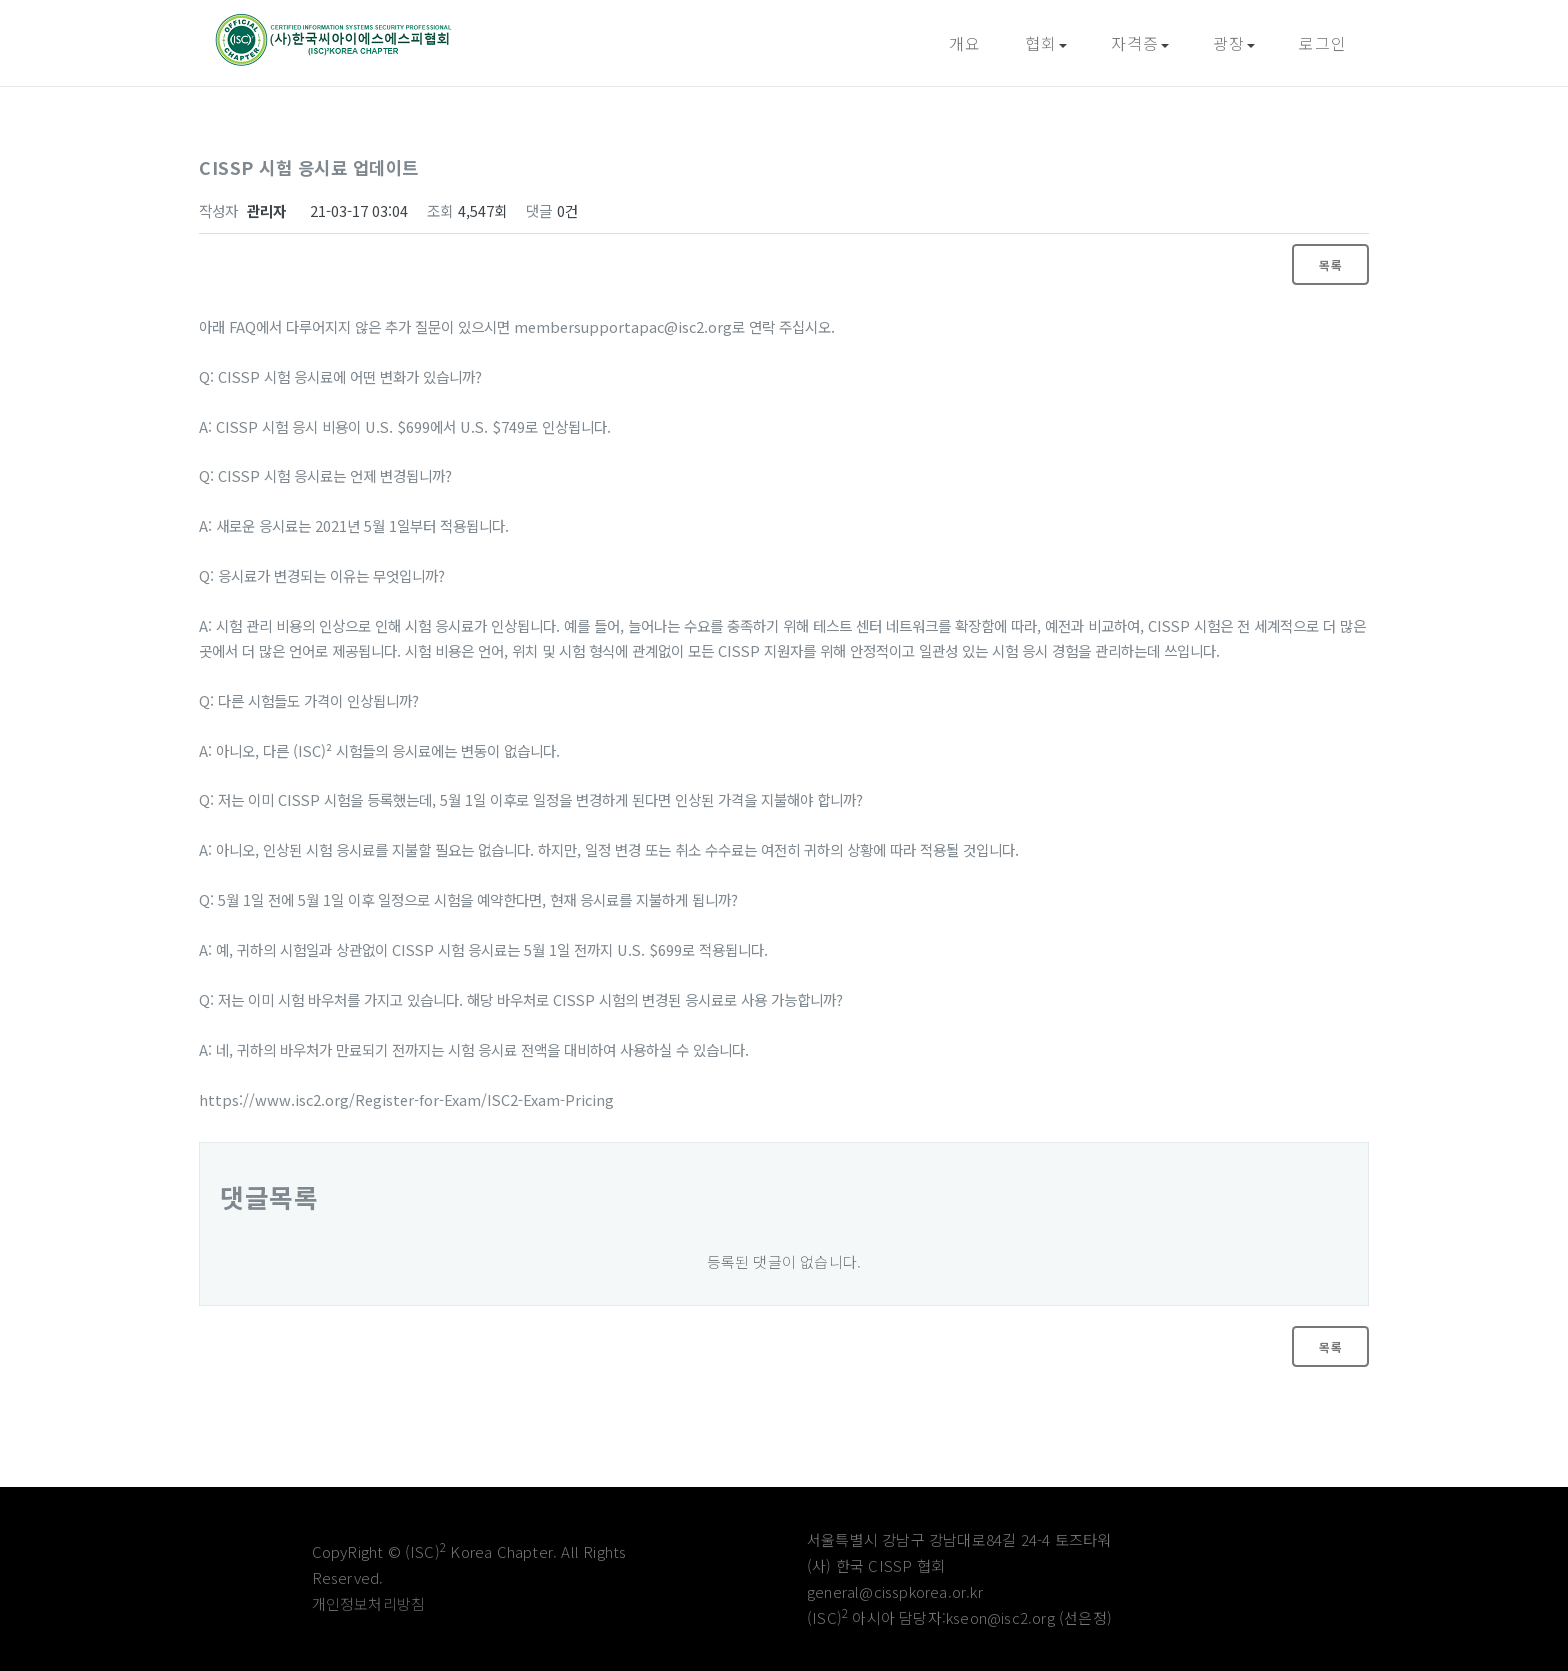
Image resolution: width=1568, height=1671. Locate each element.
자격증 (1140, 43)
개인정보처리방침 (369, 1603)
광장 (1234, 43)
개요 (965, 43)
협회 (1046, 43)
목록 (1331, 264)
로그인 (1323, 43)
